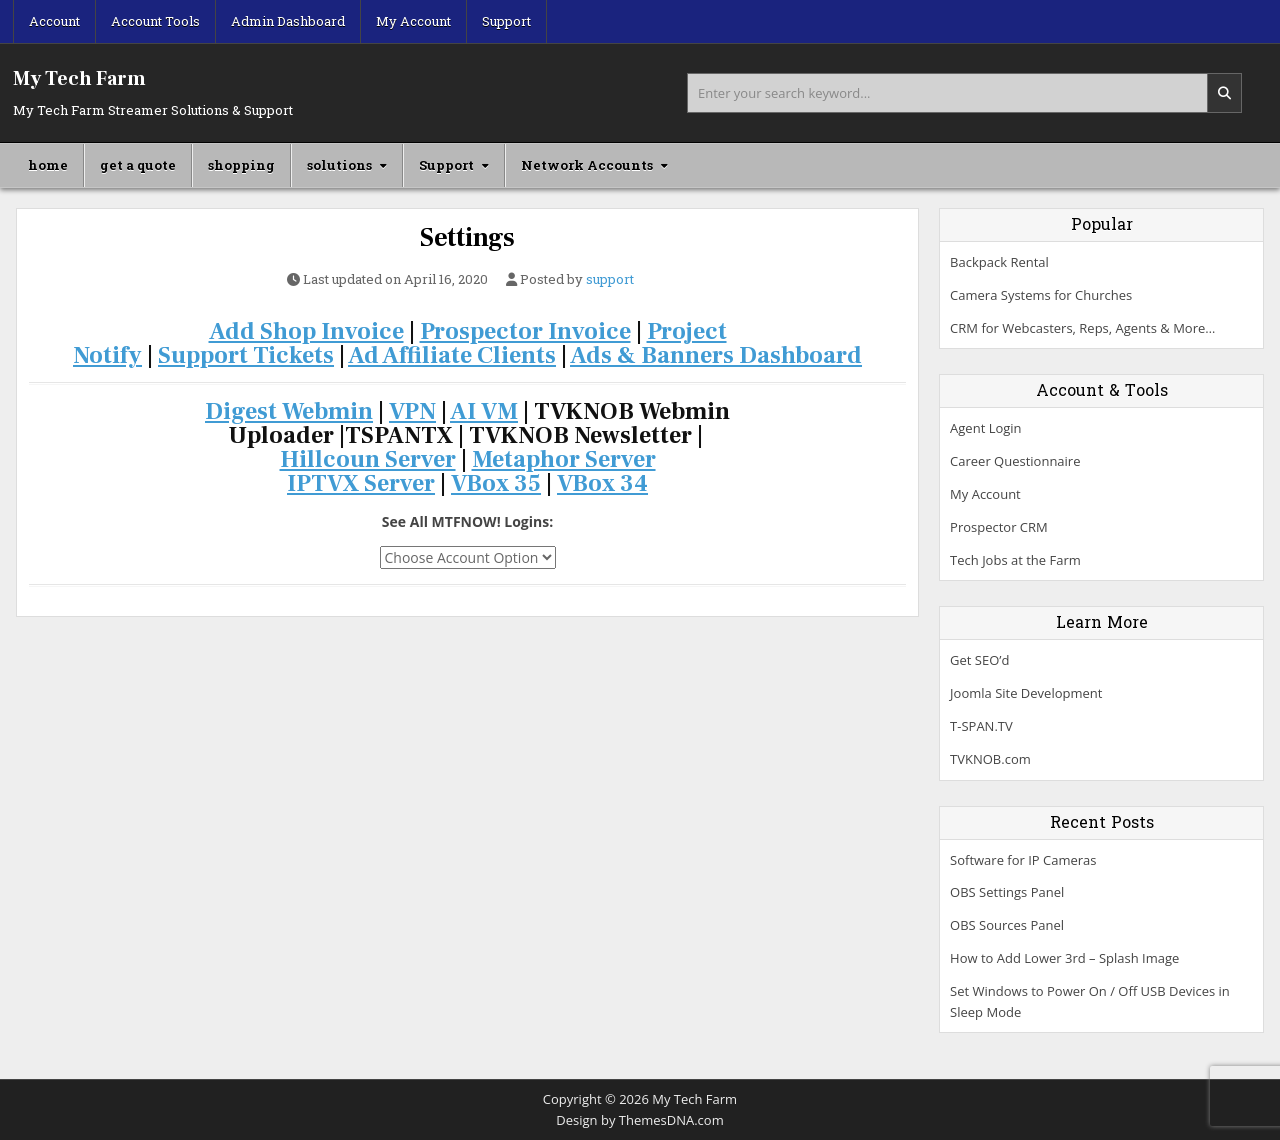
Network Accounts (587, 165)
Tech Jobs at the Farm (1015, 560)
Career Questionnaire (1015, 461)
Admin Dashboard (288, 21)
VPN (412, 411)
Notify (107, 355)
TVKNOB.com (990, 759)
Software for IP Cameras (1023, 860)
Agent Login (985, 428)
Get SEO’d (979, 660)
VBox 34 (602, 483)
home (48, 165)
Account (54, 21)
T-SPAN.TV (981, 726)
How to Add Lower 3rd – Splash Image (1064, 958)
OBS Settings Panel (1007, 892)
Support (506, 21)
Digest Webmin (289, 411)
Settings (467, 238)
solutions (339, 165)
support (610, 279)
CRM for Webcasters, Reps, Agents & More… (1082, 328)
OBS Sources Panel (1007, 925)
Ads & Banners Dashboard (716, 355)
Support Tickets (246, 355)
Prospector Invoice (525, 331)
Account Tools (155, 21)
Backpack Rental (999, 262)
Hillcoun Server (368, 459)
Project (687, 331)
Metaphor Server (564, 459)
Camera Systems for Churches (1041, 295)
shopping (241, 165)
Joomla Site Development (1026, 693)
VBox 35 (496, 483)
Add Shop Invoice (306, 331)
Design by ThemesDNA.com (639, 1120)
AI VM (484, 411)
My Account (413, 21)
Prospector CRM (999, 527)
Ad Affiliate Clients (452, 355)
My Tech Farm (79, 79)
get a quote (138, 165)
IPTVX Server (361, 483)
